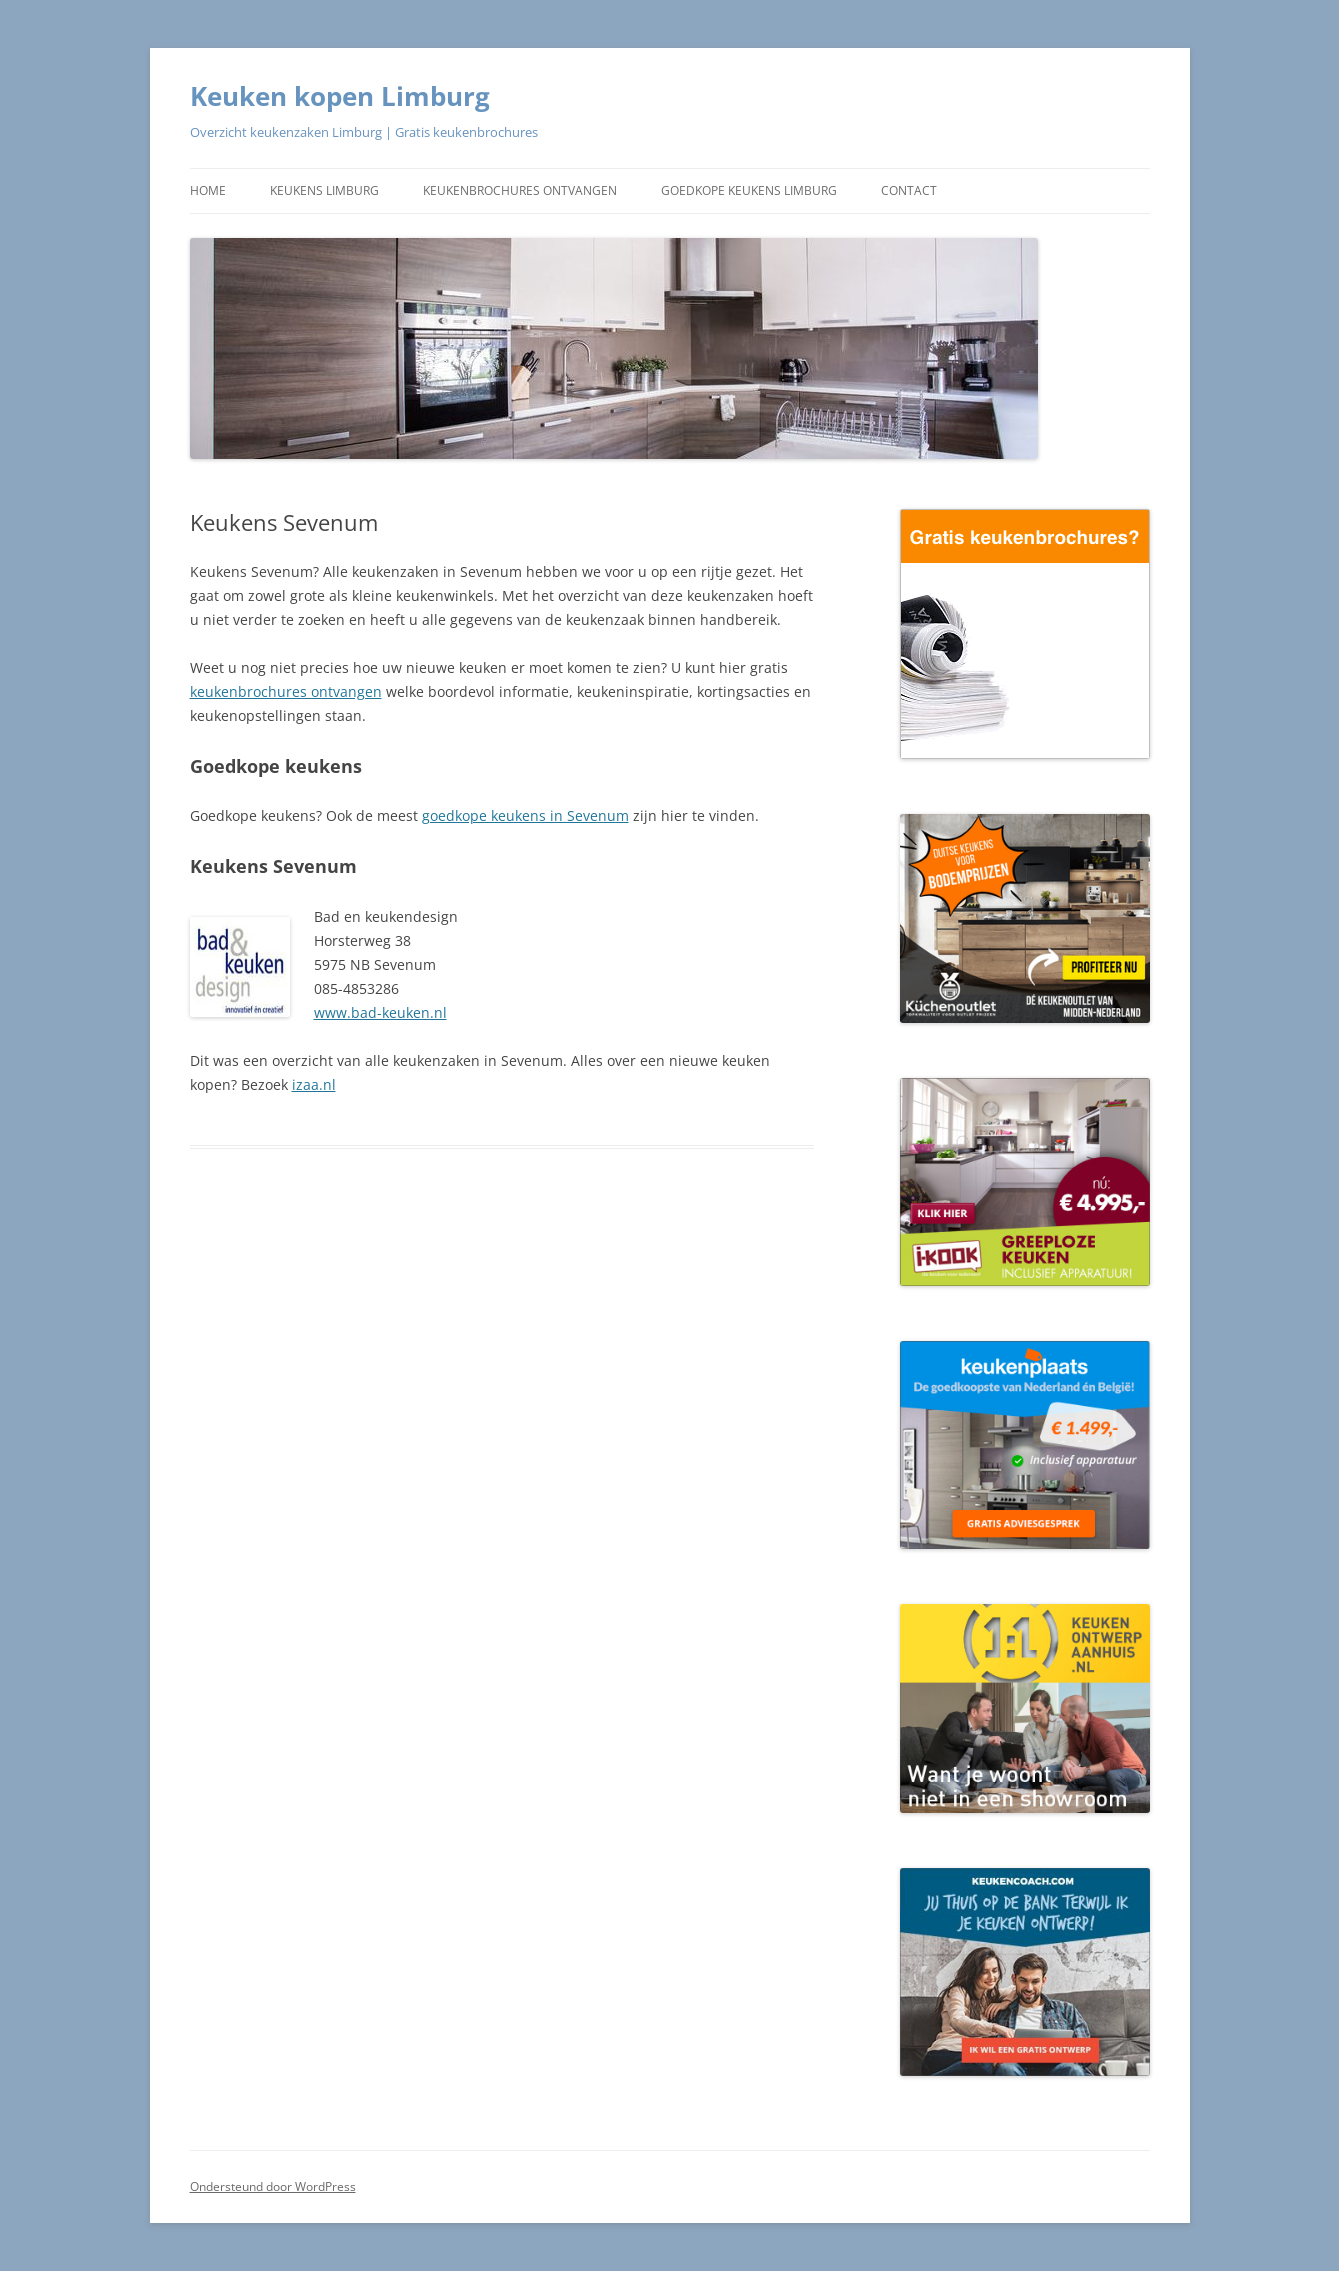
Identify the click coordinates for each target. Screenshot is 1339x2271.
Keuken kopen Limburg (340, 96)
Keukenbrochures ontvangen (520, 190)
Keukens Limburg (324, 190)
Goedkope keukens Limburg (749, 190)
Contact (909, 190)
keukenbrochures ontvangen (286, 691)
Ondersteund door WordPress (273, 2186)
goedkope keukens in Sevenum (525, 815)
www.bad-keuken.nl (380, 1012)
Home (208, 190)
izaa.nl (314, 1084)
